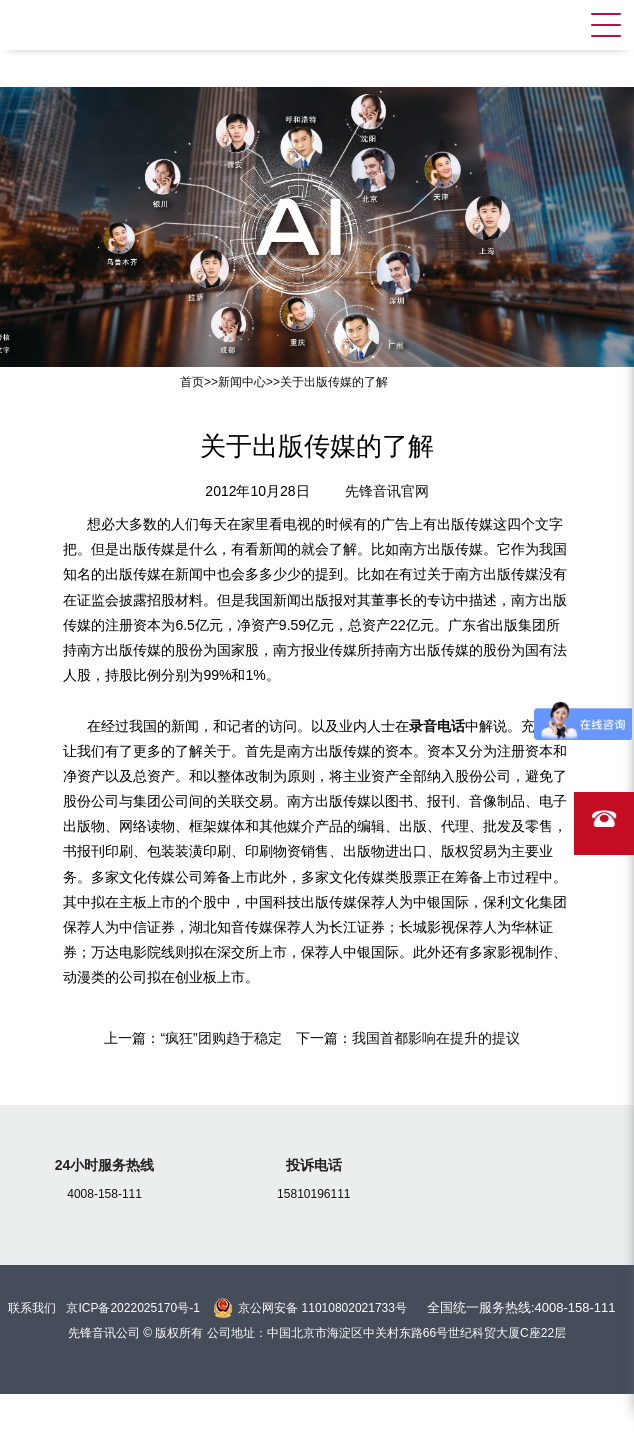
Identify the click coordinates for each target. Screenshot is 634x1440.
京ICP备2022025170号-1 (132, 1308)
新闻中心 (242, 382)
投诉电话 (314, 1165)
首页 (192, 382)
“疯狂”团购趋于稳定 (220, 1038)
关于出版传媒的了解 (334, 382)
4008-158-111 (104, 1194)
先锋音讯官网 (387, 491)
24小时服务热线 (105, 1165)
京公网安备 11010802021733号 (322, 1308)
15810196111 (313, 1194)
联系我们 (32, 1308)
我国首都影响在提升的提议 (436, 1038)
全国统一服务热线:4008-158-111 (521, 1307)
